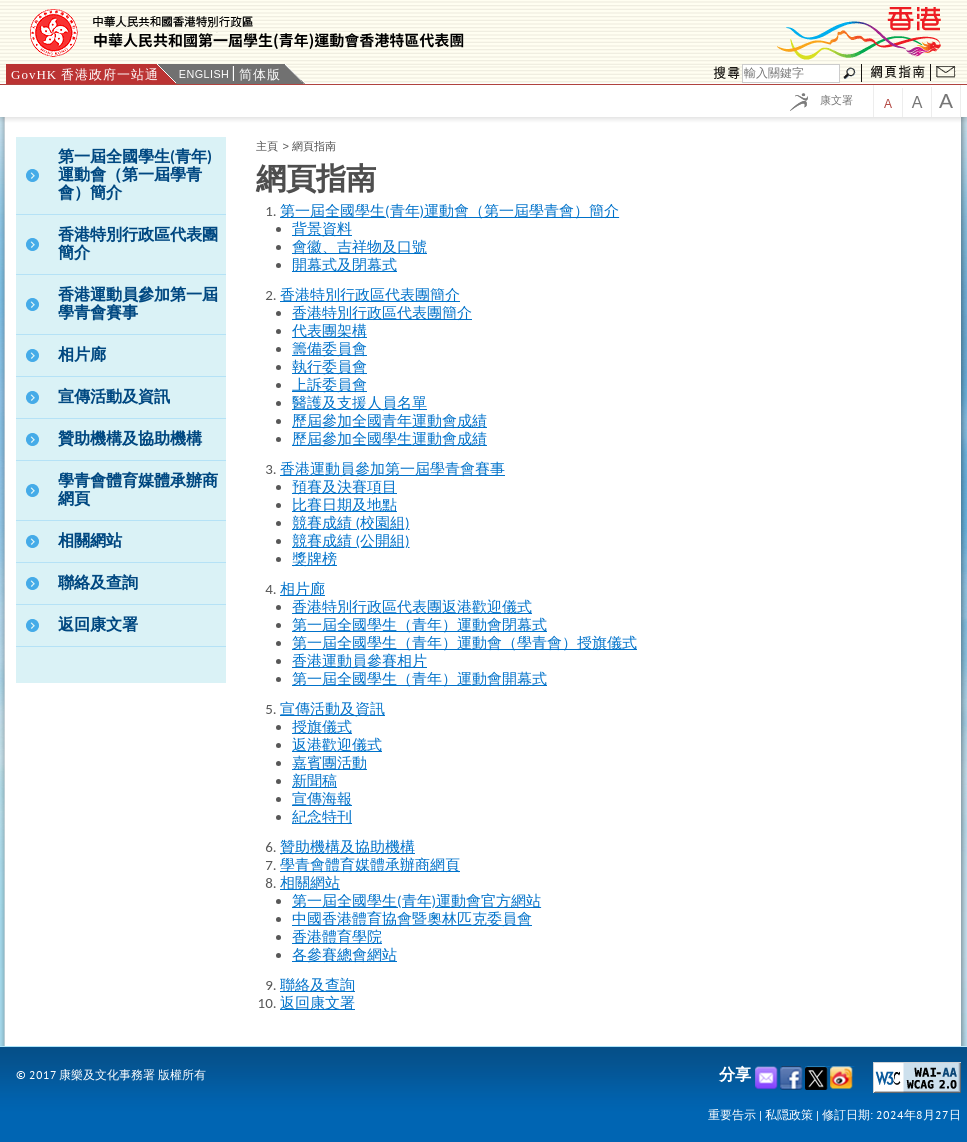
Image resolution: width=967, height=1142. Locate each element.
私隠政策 (789, 1114)
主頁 (267, 146)
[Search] (791, 73)
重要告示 (732, 1114)
